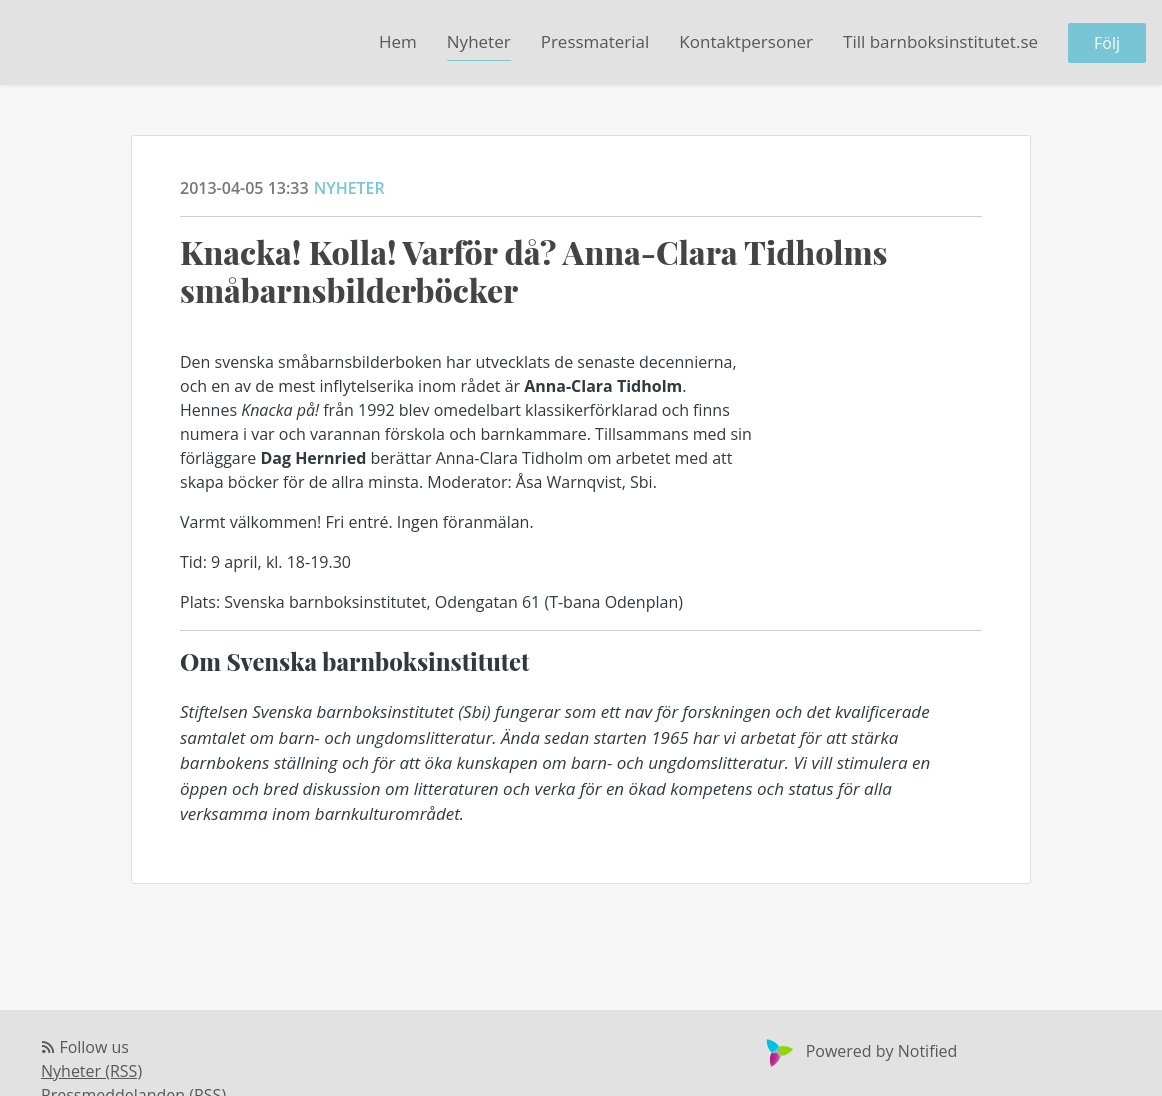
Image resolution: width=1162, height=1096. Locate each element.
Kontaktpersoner (746, 41)
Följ (1107, 43)
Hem (398, 41)
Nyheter (479, 41)
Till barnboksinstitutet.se (940, 41)
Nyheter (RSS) (91, 1071)
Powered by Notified (859, 1051)
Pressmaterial (595, 41)
